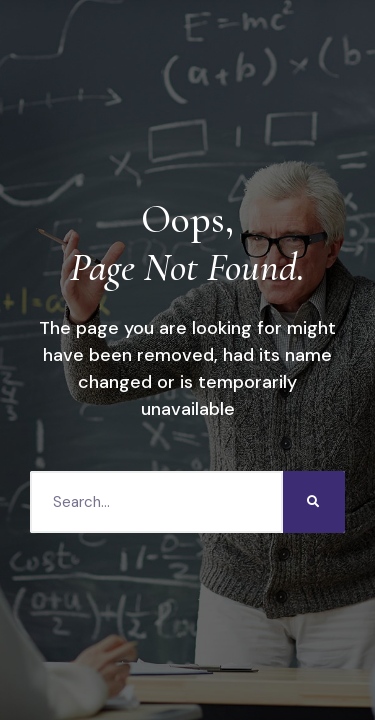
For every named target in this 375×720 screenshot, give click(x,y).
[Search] (314, 502)
